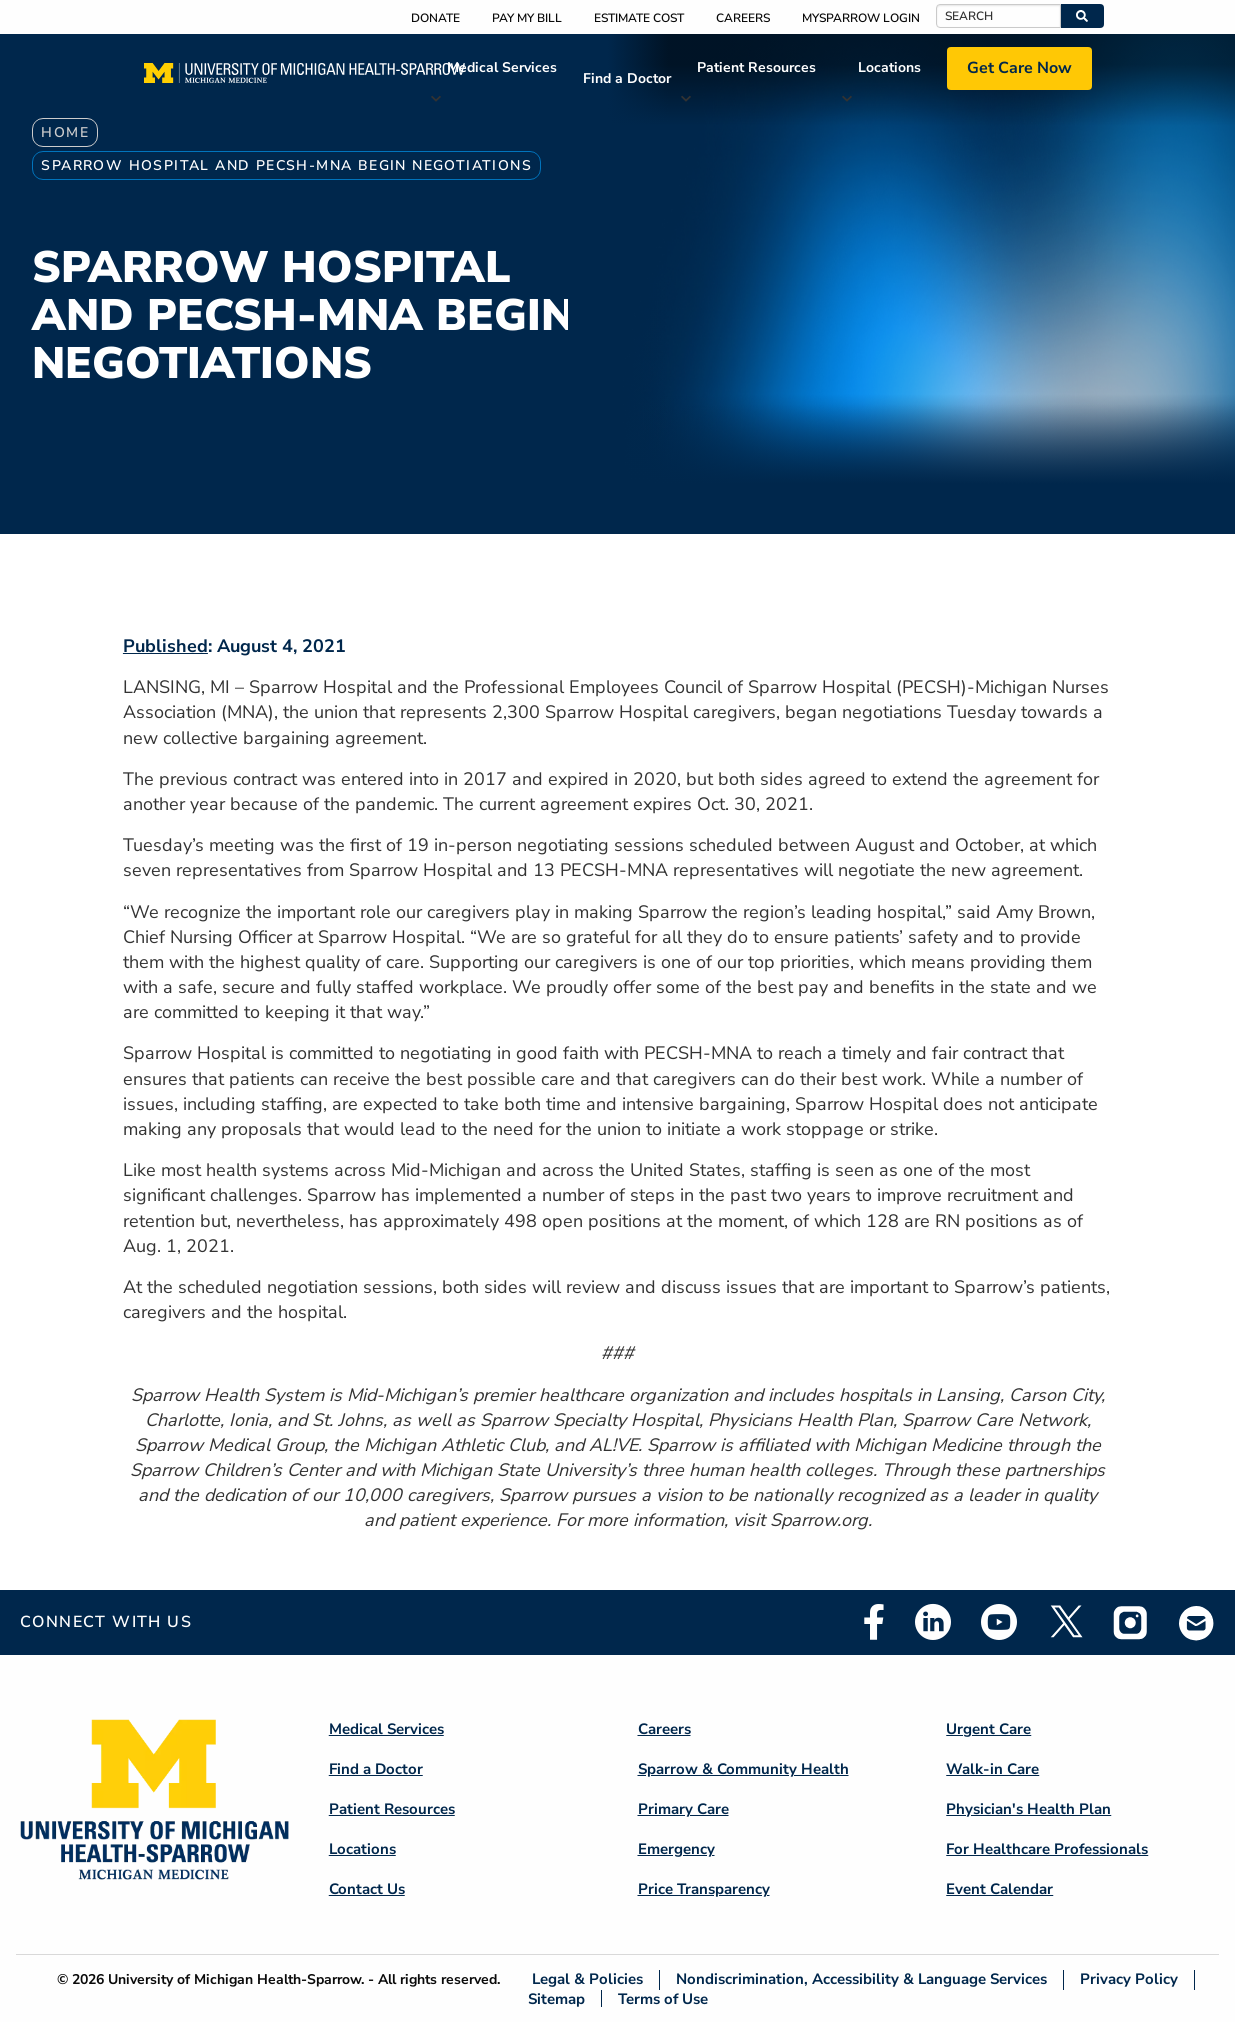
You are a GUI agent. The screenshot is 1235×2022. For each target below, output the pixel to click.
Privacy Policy (1129, 1979)
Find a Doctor (627, 78)
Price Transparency (704, 1889)
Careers (743, 18)
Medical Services (502, 67)
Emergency (676, 1849)
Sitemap (556, 1998)
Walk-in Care (992, 1769)
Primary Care (683, 1809)
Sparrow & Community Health (743, 1769)
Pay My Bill (527, 18)
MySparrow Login (861, 18)
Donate (435, 18)
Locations (889, 67)
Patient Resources (756, 67)
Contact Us (367, 1889)
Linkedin (933, 1622)
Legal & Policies (587, 1979)
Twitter (1065, 1622)
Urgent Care (988, 1729)
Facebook (874, 1622)
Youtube (999, 1622)
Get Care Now (1019, 68)
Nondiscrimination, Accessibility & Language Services (861, 1979)
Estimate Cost (639, 18)
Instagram (1131, 1622)
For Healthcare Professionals (1047, 1849)
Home (65, 132)
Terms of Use (663, 1998)
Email (1197, 1622)
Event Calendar (999, 1889)
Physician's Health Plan (1028, 1809)
